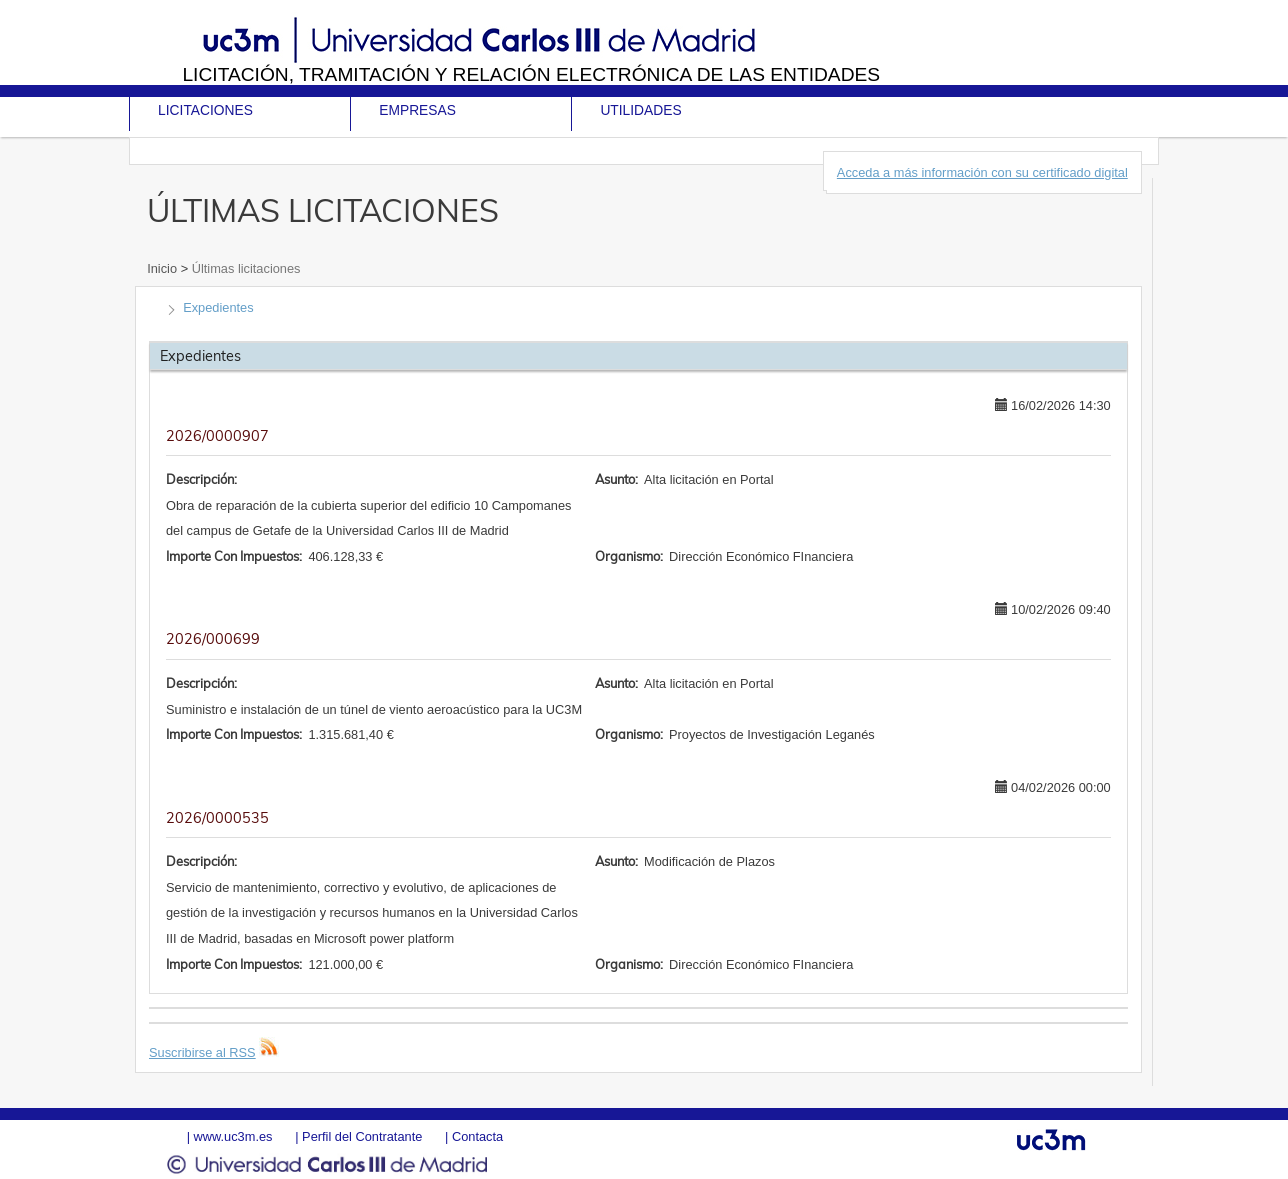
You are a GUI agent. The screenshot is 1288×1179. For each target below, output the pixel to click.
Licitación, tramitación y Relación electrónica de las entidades (531, 74)
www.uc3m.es (233, 1136)
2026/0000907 (217, 436)
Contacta (477, 1136)
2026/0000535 (217, 818)
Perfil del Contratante (362, 1136)
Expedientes (218, 307)
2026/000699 (213, 639)
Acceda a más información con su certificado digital (982, 172)
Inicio (163, 268)
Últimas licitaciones (244, 268)
